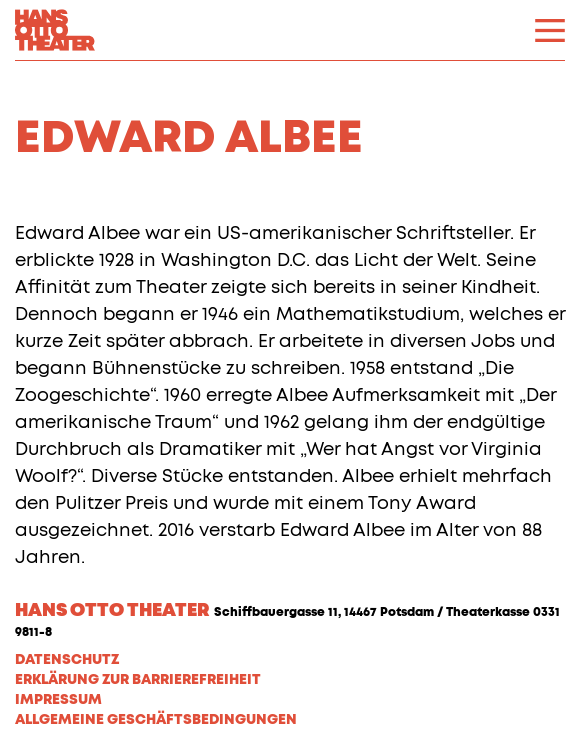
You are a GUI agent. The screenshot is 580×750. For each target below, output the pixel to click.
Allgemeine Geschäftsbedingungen (156, 720)
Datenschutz (67, 660)
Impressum (58, 700)
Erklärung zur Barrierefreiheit (138, 680)
